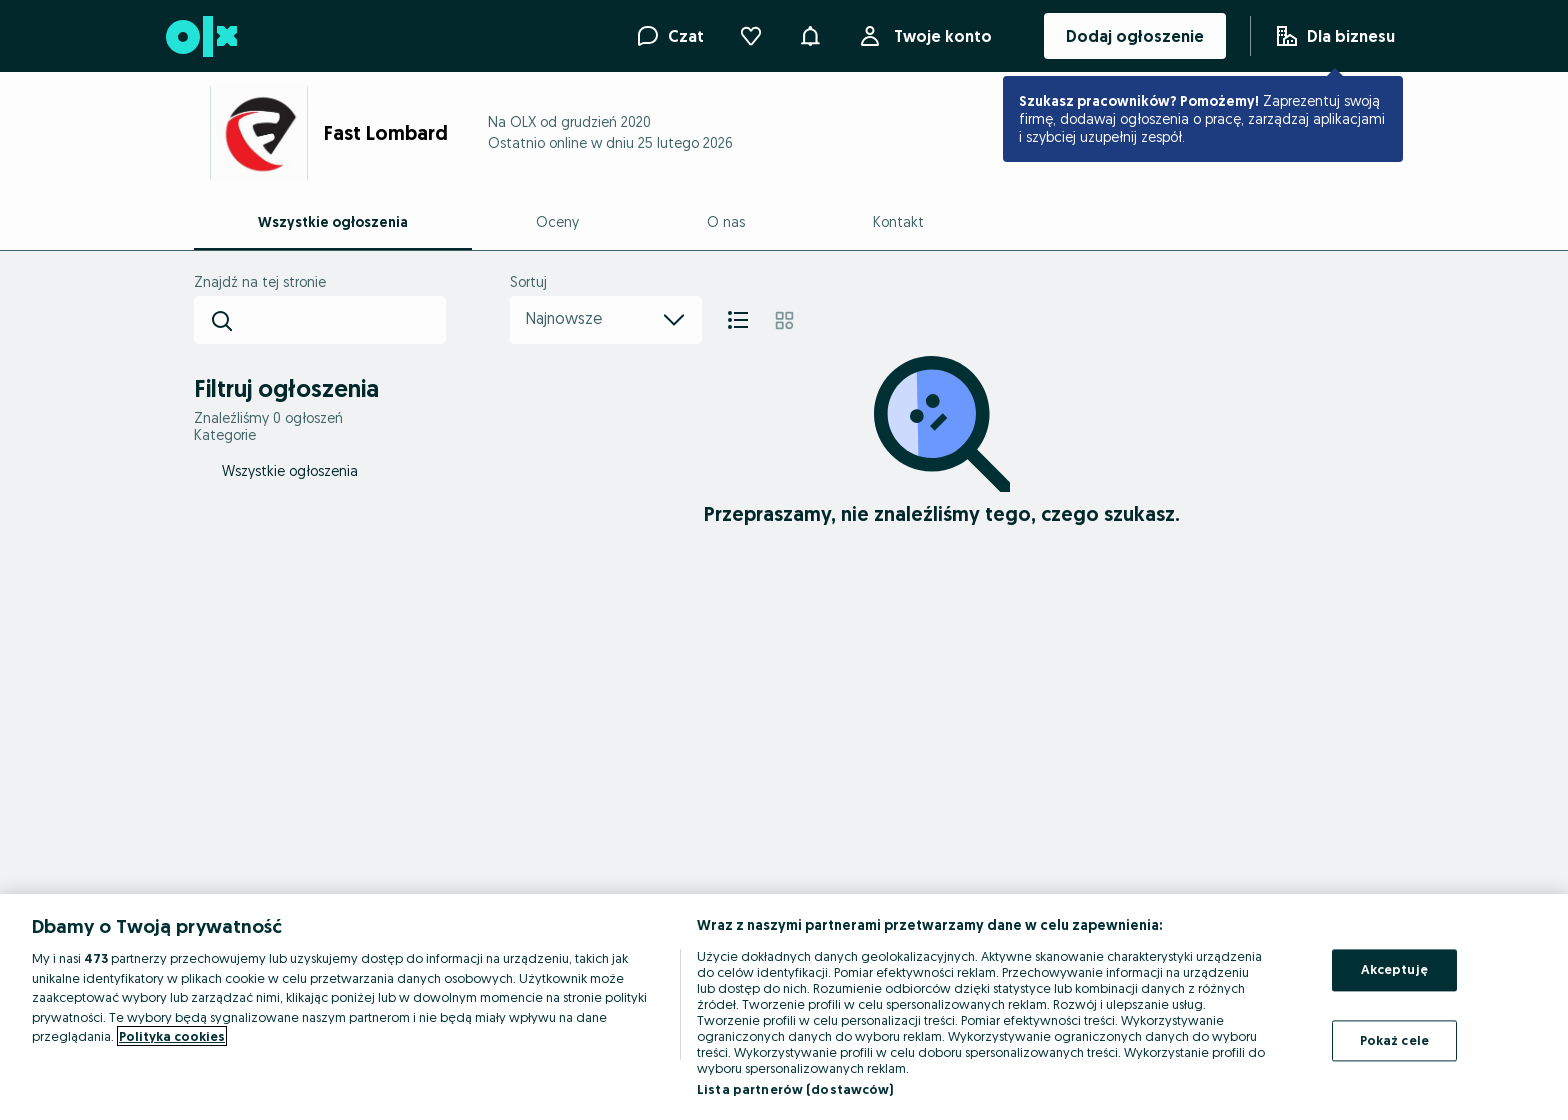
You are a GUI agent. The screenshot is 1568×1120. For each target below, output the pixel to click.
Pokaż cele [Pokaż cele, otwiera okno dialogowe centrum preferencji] (1394, 1040)
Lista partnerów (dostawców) (795, 1089)
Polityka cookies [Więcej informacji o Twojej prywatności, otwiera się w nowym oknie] (172, 1036)
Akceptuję (1394, 969)
